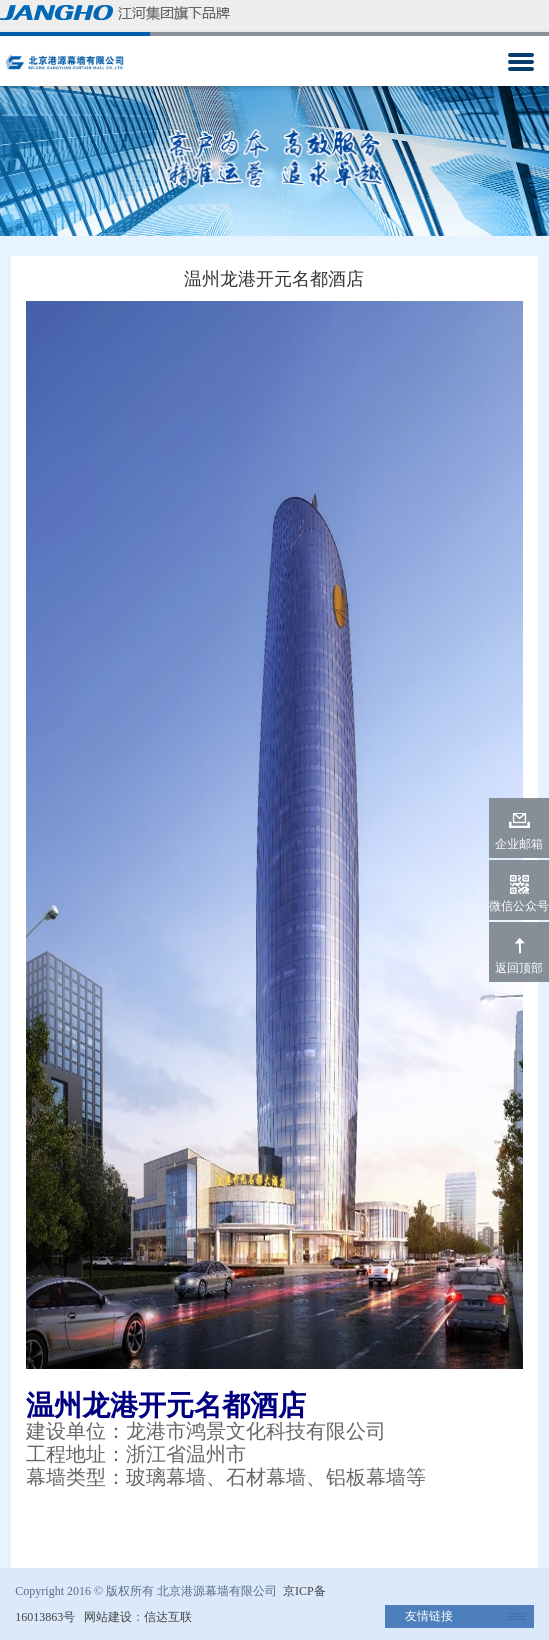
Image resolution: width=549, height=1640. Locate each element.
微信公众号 (519, 906)
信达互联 (168, 1617)
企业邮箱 (519, 844)
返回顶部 (519, 968)
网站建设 (108, 1617)
